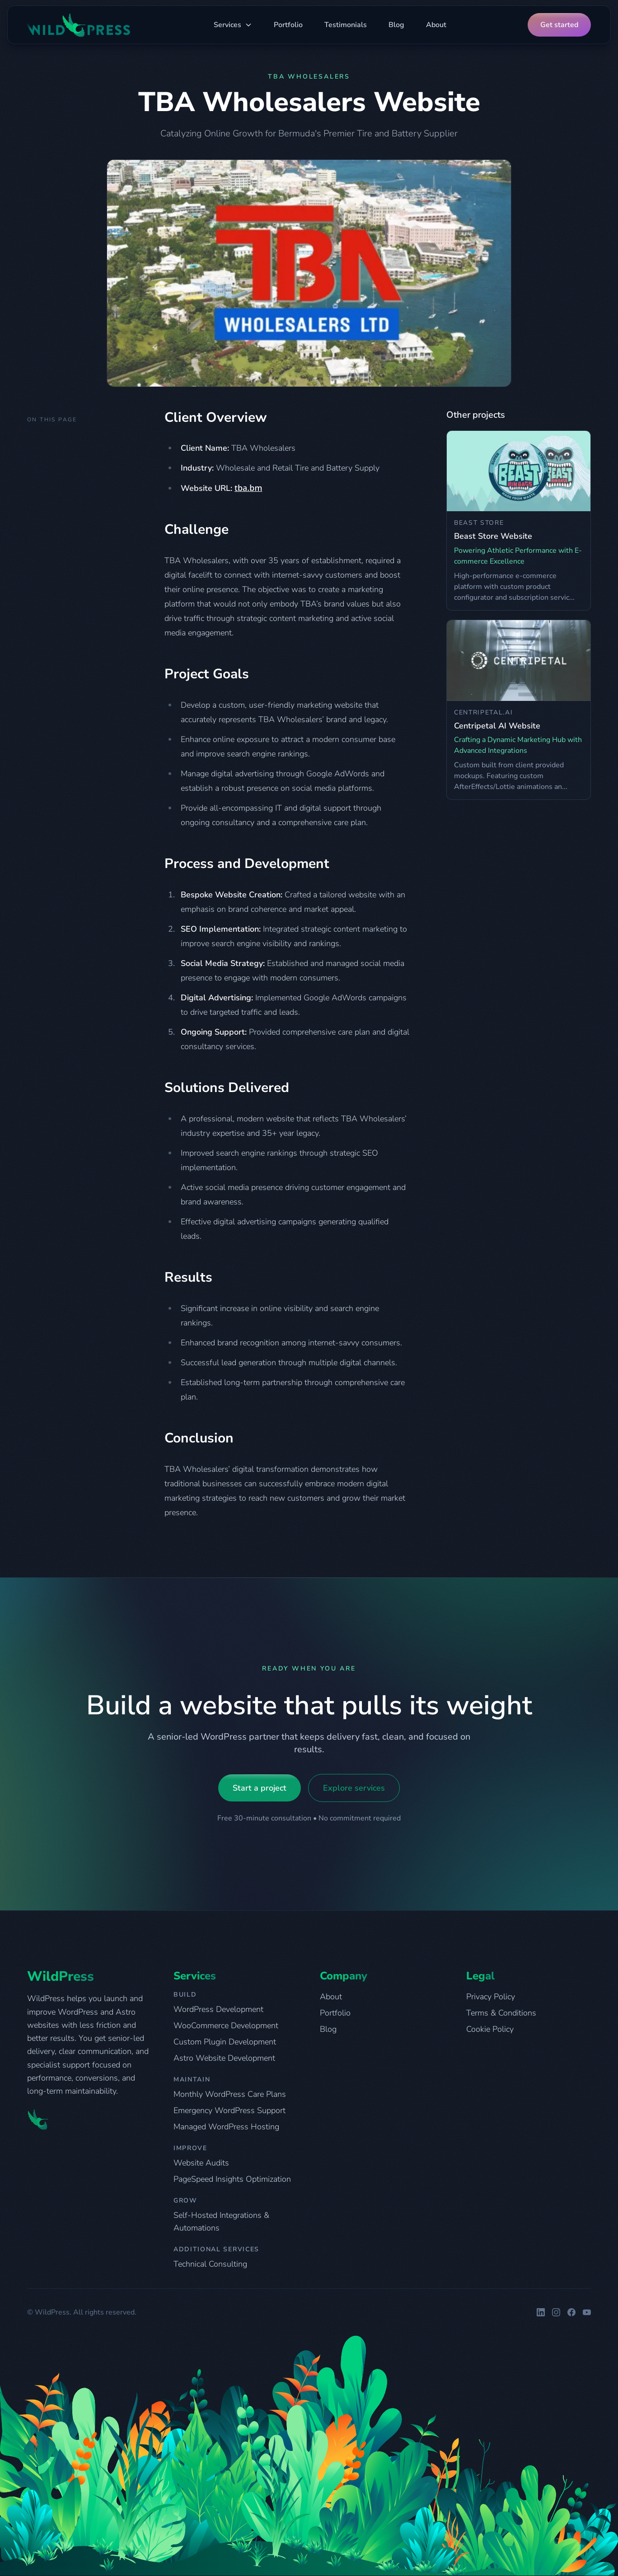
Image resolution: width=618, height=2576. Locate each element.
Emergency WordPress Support (229, 2110)
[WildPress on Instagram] (556, 2312)
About (436, 25)
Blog (396, 25)
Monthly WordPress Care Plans (229, 2094)
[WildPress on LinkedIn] (541, 2312)
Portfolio (288, 25)
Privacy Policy (490, 1996)
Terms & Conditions (501, 2012)
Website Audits (201, 2162)
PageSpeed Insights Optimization (232, 2179)
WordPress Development (218, 2009)
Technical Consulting (210, 2264)
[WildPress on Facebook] (571, 2312)
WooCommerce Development (225, 2025)
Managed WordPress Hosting (226, 2126)
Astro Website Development (224, 2058)
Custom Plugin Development (224, 2041)
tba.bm (248, 487)
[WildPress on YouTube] (587, 2312)
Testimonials (345, 25)
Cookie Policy (490, 2029)
